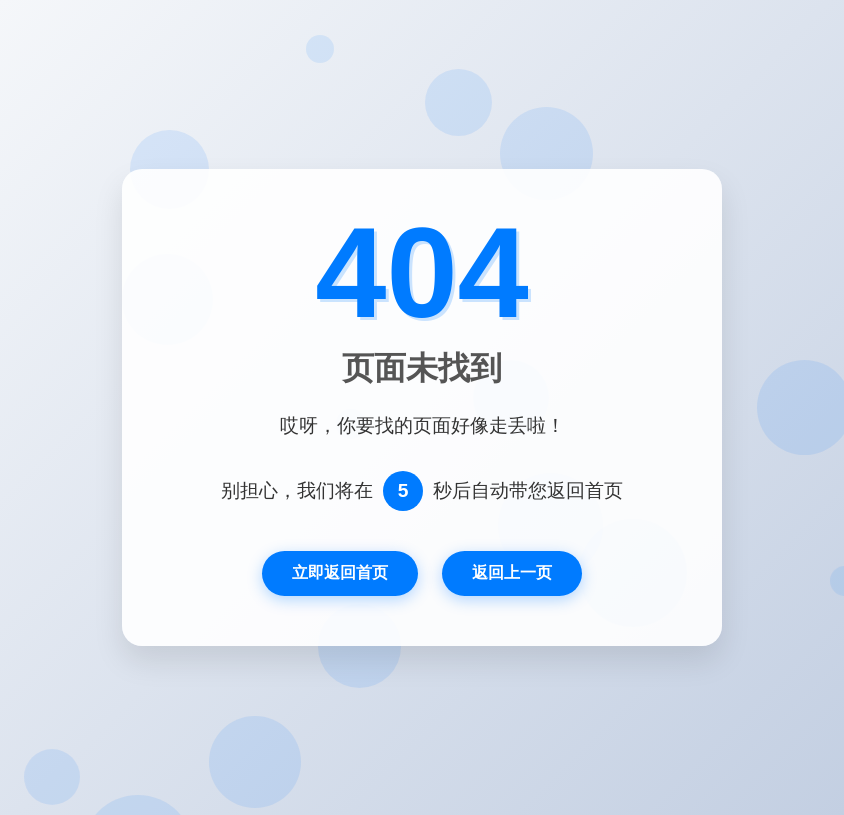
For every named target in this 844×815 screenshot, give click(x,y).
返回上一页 (512, 572)
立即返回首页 (340, 572)
